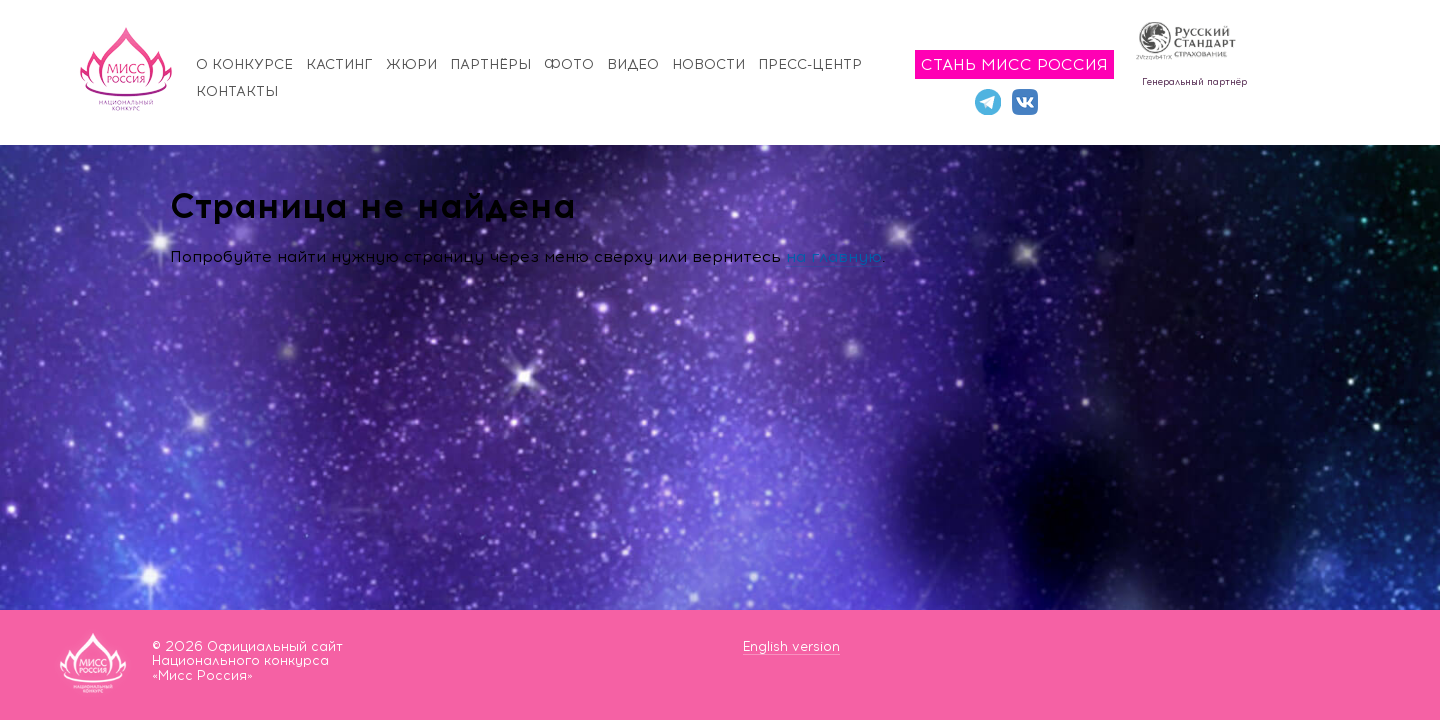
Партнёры (490, 64)
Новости (708, 64)
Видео (633, 64)
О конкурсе (244, 64)
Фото (569, 64)
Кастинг (339, 64)
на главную (834, 256)
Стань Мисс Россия (1014, 64)
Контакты (237, 91)
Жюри (411, 64)
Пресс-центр (810, 64)
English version (791, 646)
